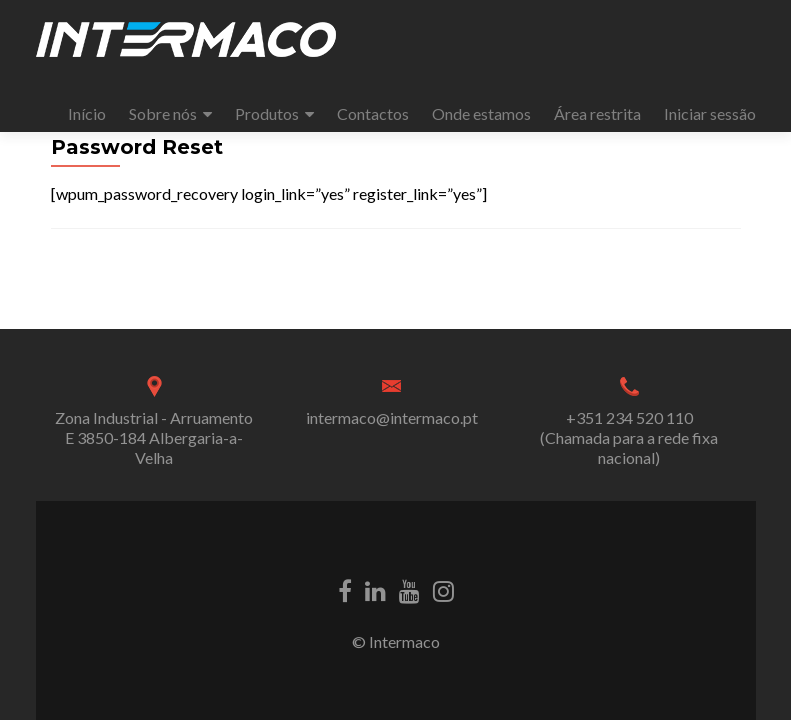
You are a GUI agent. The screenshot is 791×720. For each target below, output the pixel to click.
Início (87, 113)
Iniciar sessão (710, 113)
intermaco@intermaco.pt (392, 417)
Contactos (373, 113)
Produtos (267, 113)
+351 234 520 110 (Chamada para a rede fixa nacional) (629, 437)
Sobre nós (163, 113)
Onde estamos (481, 113)
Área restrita (597, 113)
